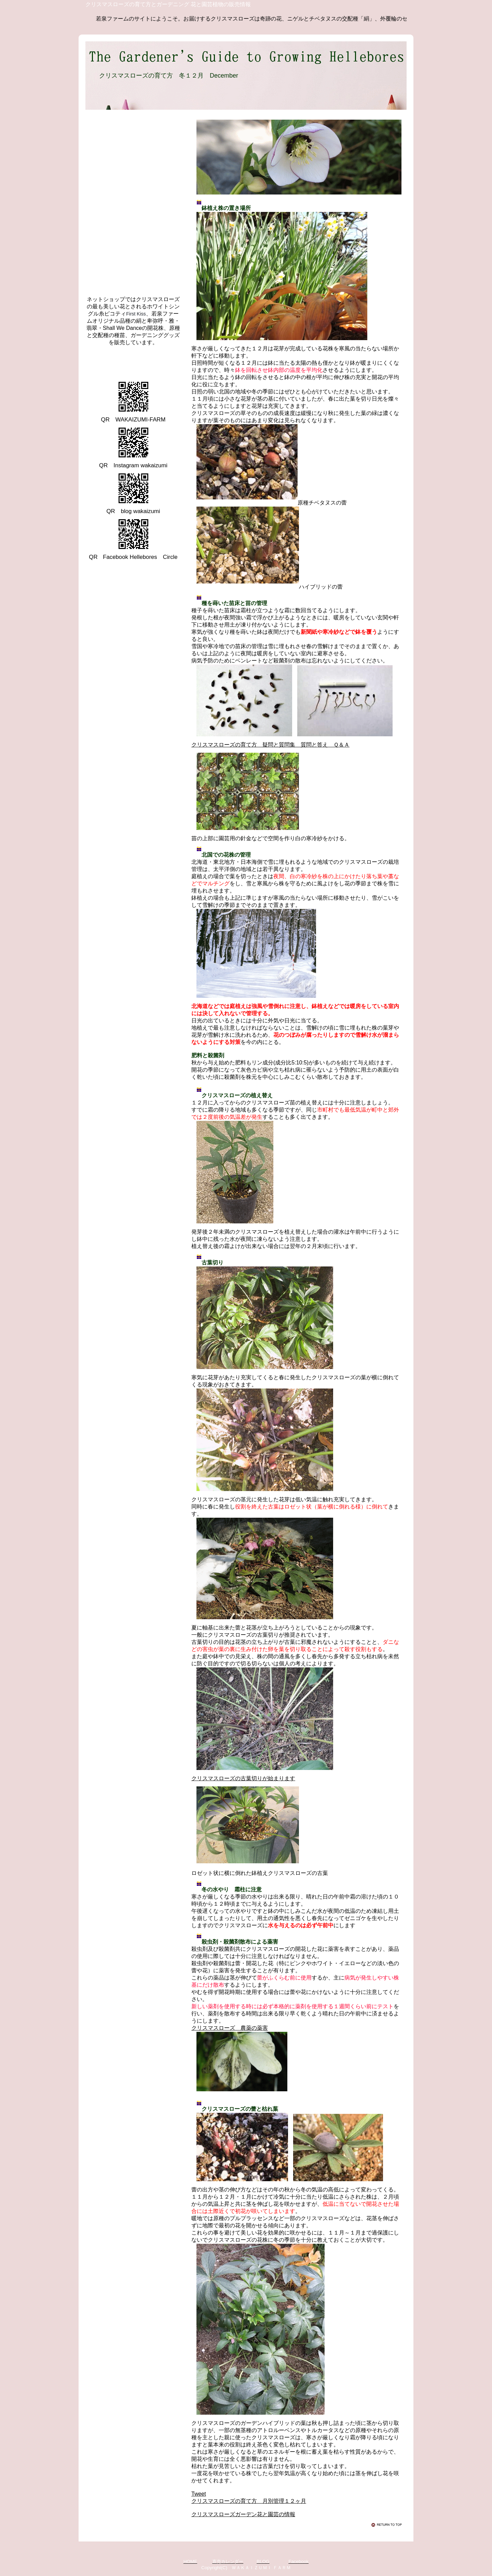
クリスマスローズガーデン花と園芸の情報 (243, 2514)
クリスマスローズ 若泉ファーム (147, 362)
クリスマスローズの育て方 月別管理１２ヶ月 (248, 2501)
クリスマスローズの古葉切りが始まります (243, 1778)
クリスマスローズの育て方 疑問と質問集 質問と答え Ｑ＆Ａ (270, 745)
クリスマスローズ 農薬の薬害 (229, 2028)
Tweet (198, 2494)
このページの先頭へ (388, 2525)
